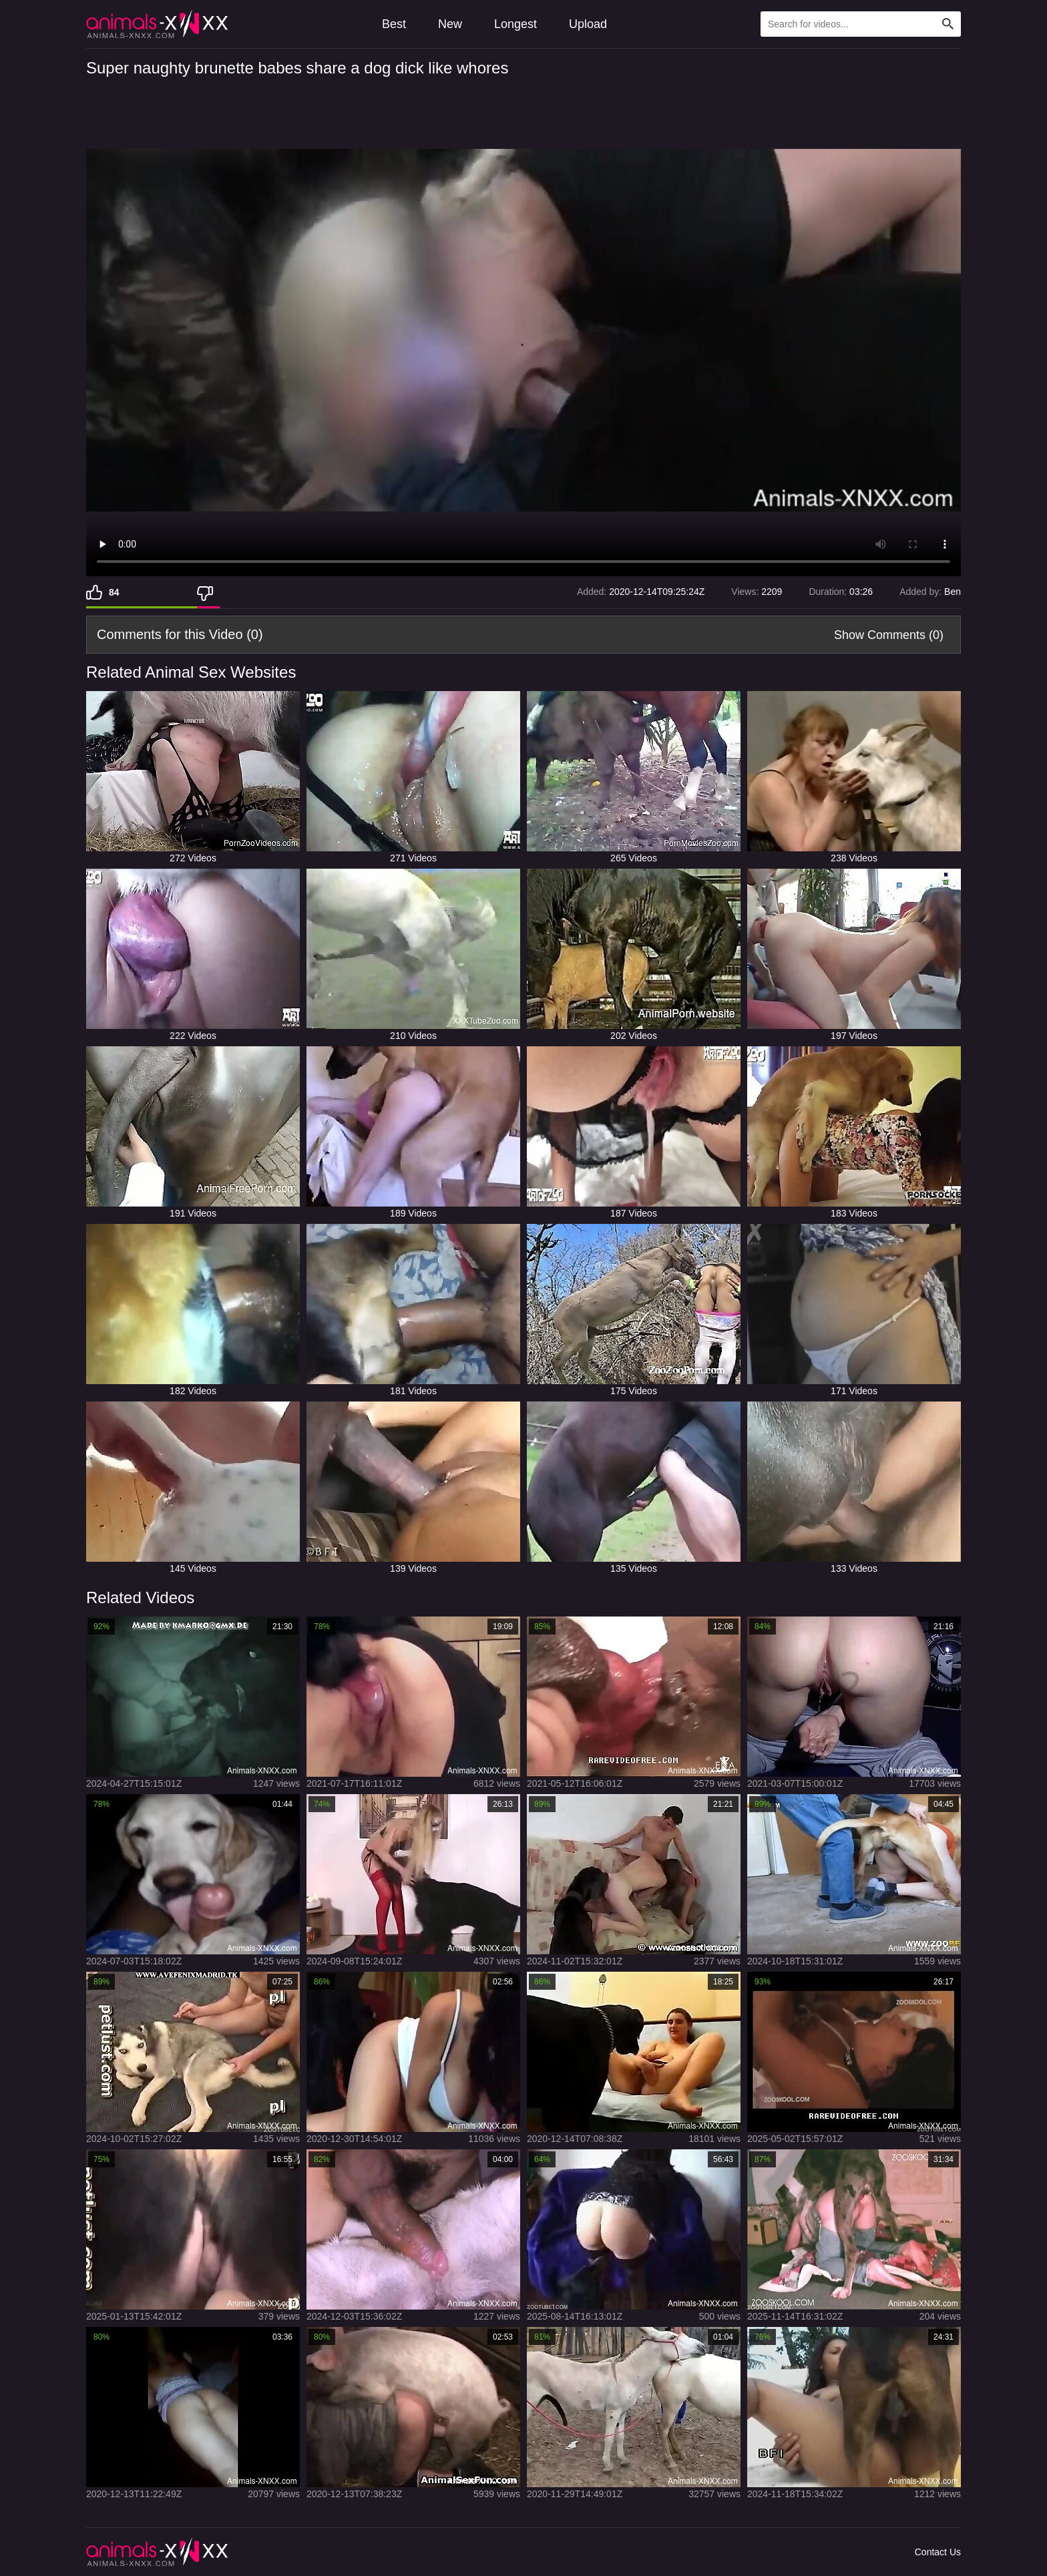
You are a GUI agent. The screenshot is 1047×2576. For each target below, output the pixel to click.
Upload (588, 24)
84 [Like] (114, 592)
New (450, 24)
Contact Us (938, 2552)
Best (394, 24)
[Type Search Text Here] (861, 24)
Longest (515, 24)
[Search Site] (948, 24)
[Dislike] (208, 592)
